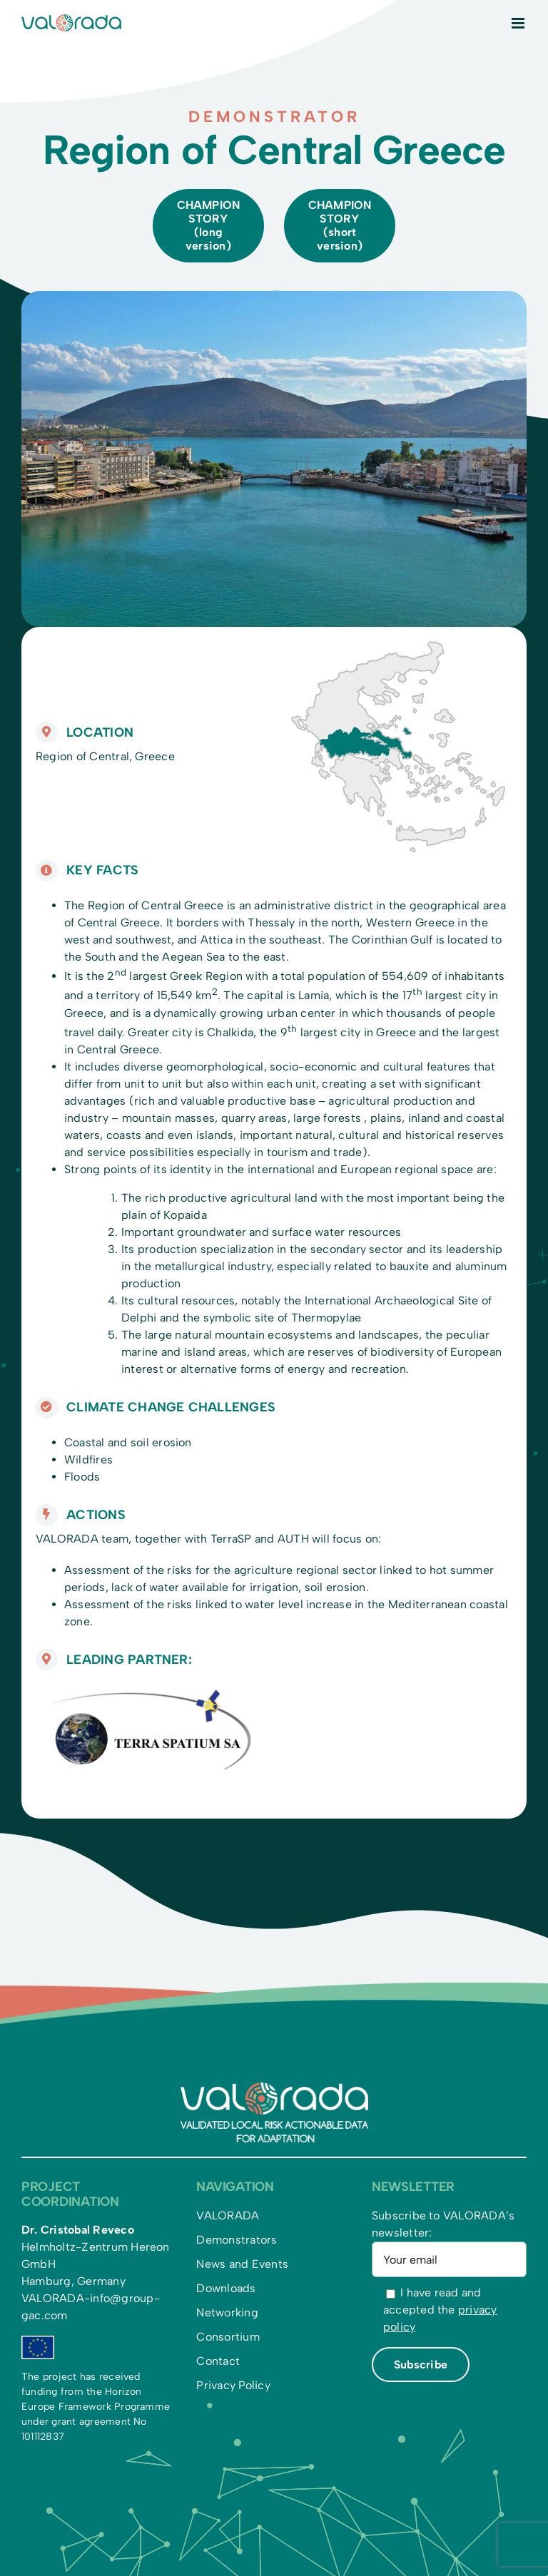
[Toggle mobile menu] (519, 23)
